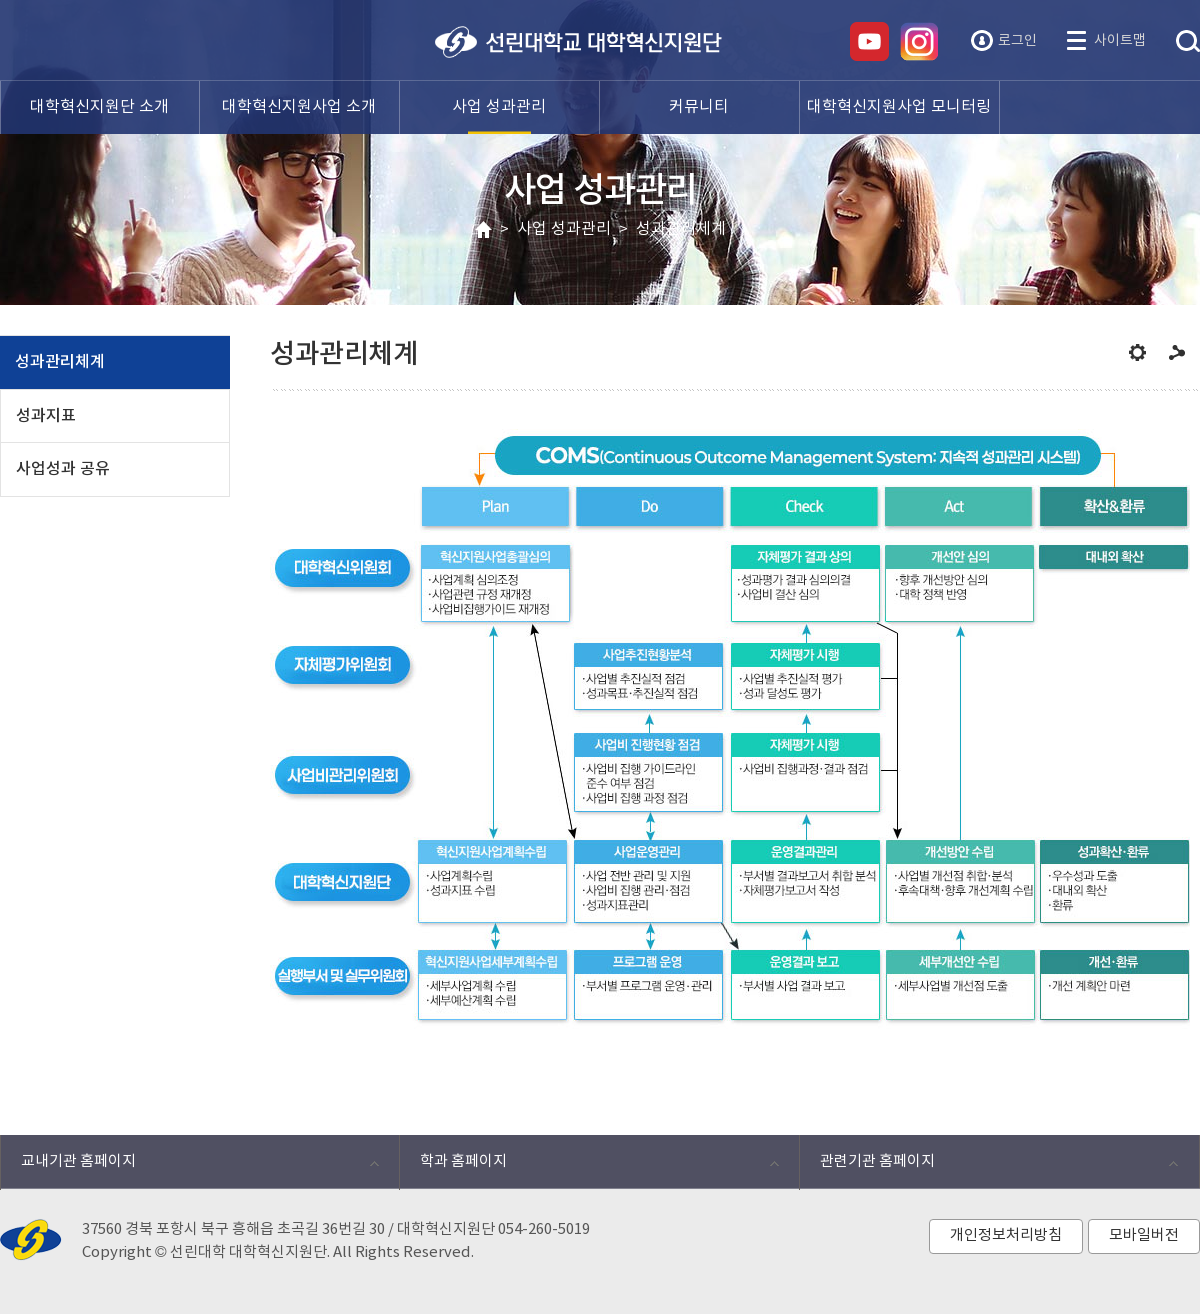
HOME (483, 230)
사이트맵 (1120, 41)
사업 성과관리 (564, 229)
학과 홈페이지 (588, 1166)
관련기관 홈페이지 (988, 1166)
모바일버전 (1144, 1235)
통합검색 (1188, 42)
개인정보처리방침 (1006, 1235)
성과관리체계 (681, 229)
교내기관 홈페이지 (189, 1166)
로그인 (1017, 41)
